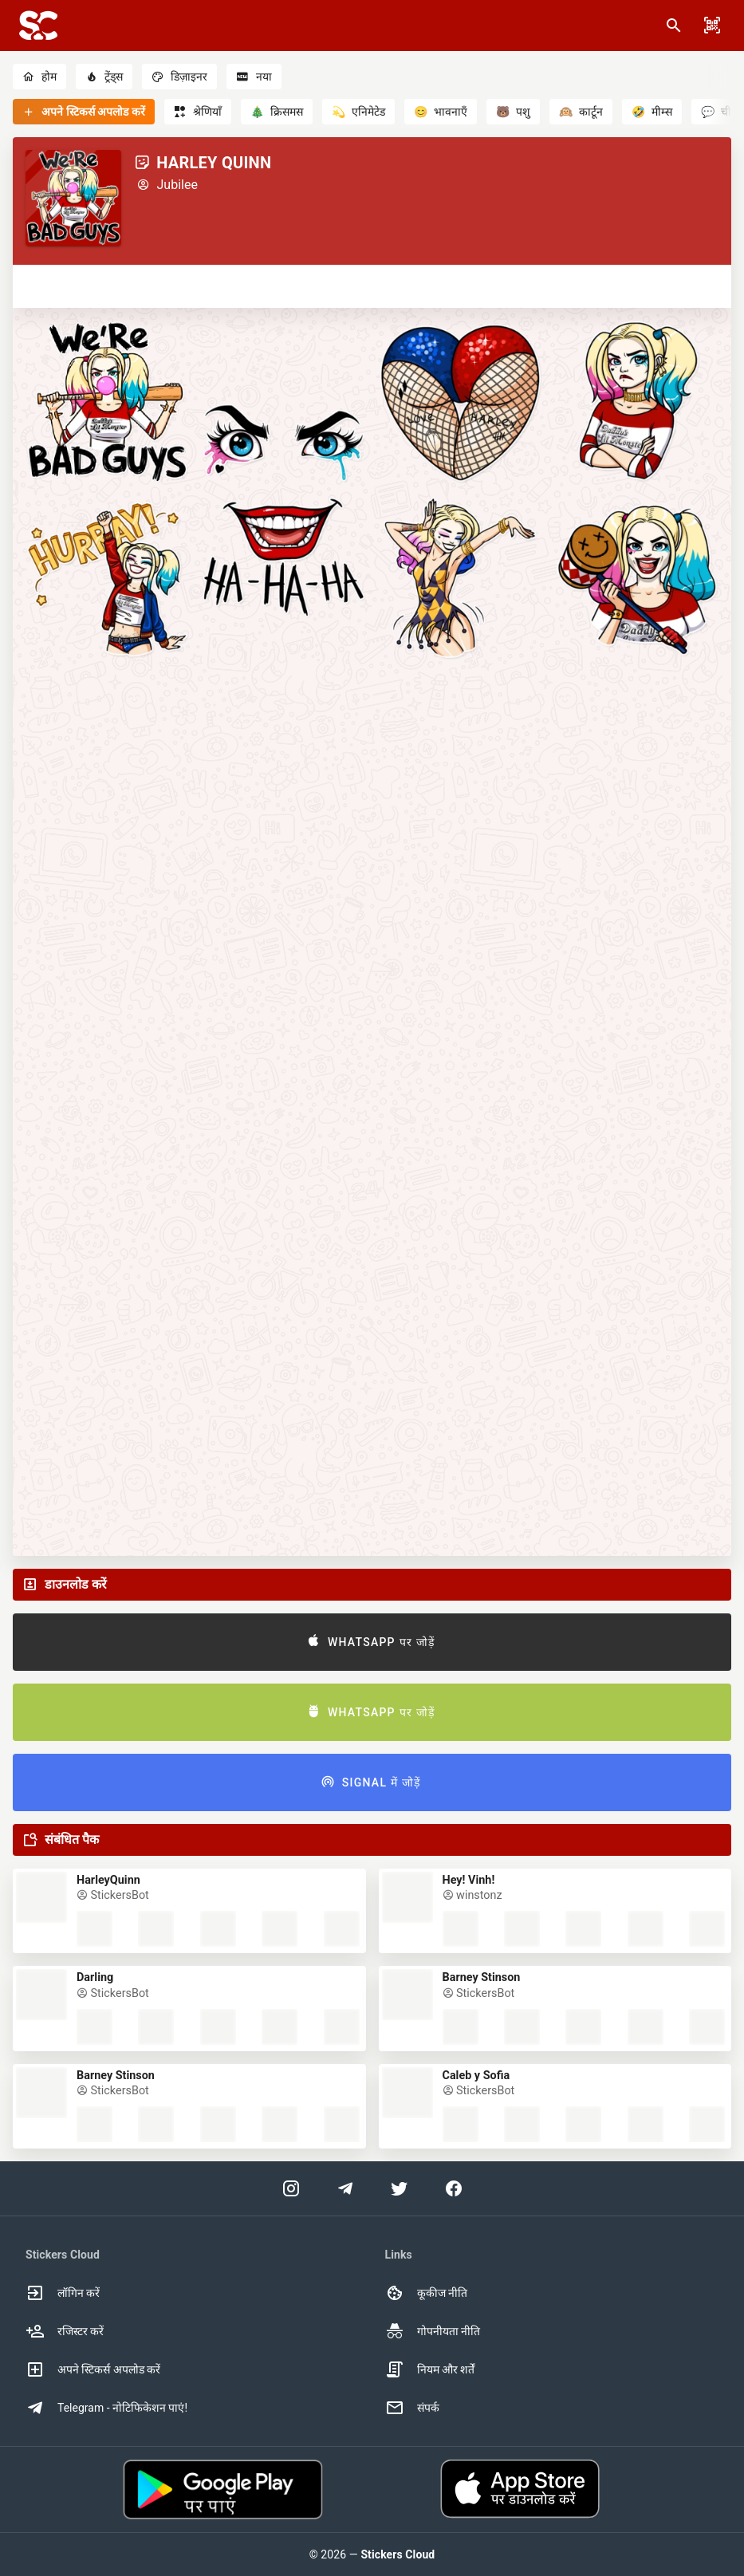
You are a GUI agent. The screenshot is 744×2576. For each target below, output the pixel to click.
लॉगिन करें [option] (63, 2292)
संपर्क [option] (412, 2407)
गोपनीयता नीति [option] (432, 2331)
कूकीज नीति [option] (426, 2292)
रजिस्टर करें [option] (65, 2331)
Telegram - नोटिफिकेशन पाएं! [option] (106, 2407)
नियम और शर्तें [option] (430, 2369)
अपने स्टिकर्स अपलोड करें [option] (93, 2369)
